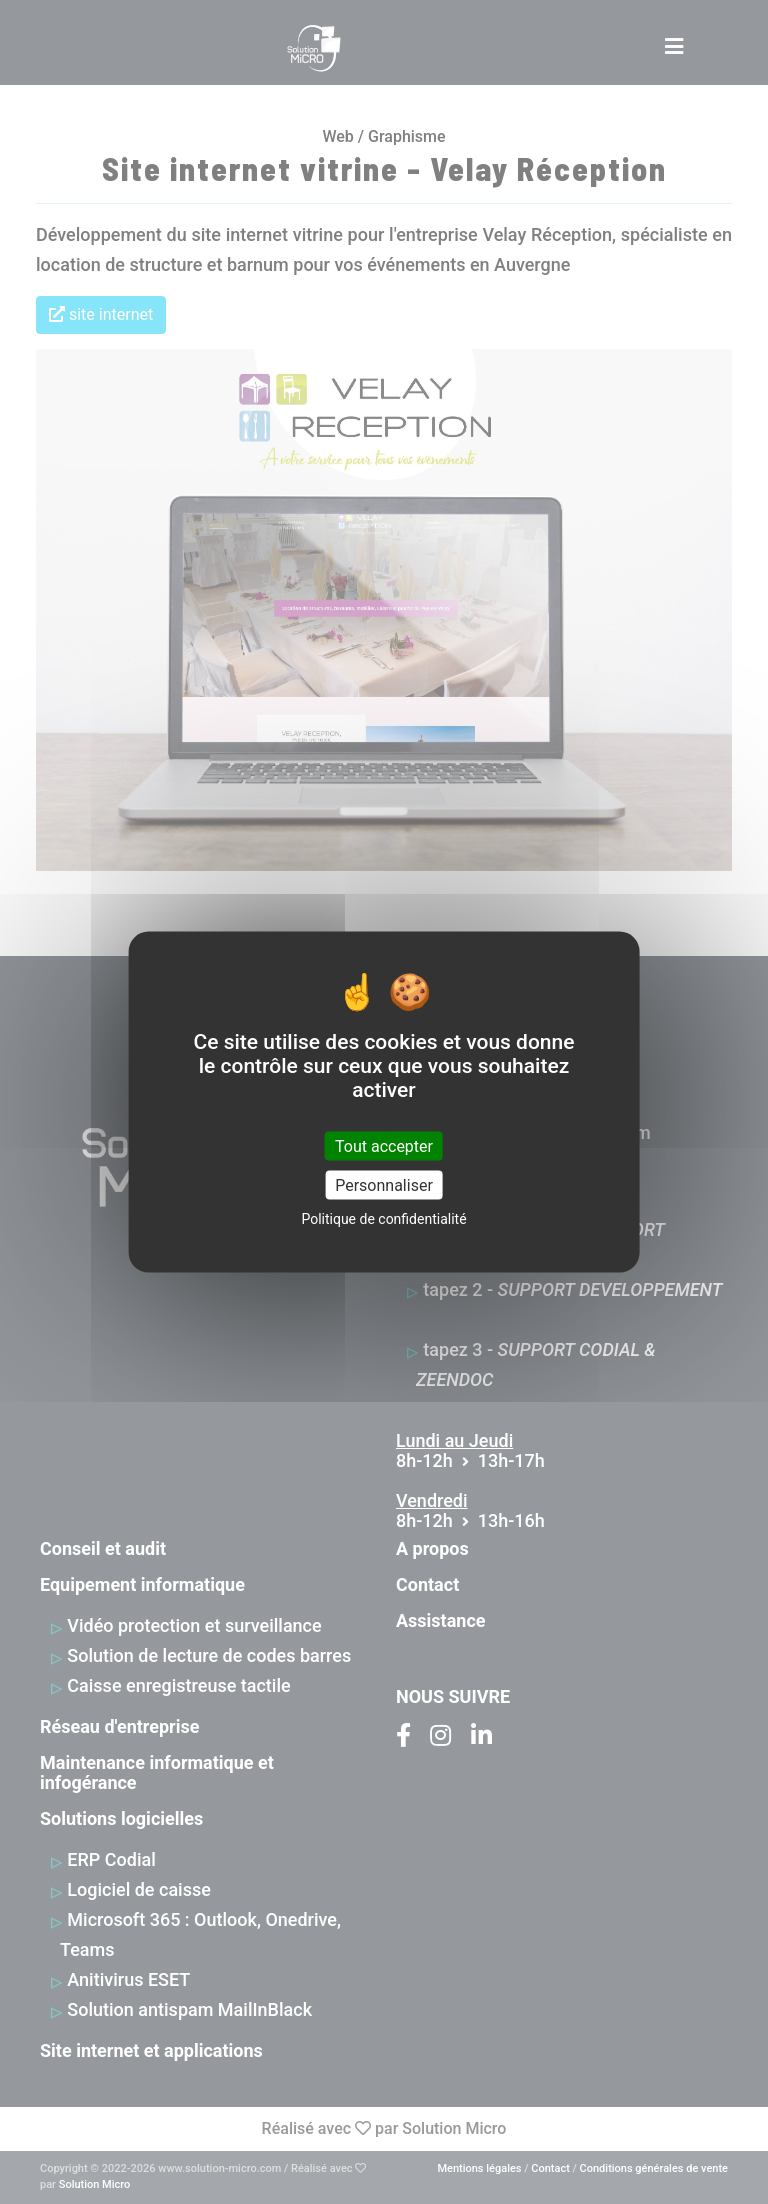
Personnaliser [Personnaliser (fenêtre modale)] (384, 1184)
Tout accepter (384, 1145)
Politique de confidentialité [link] (383, 1218)
